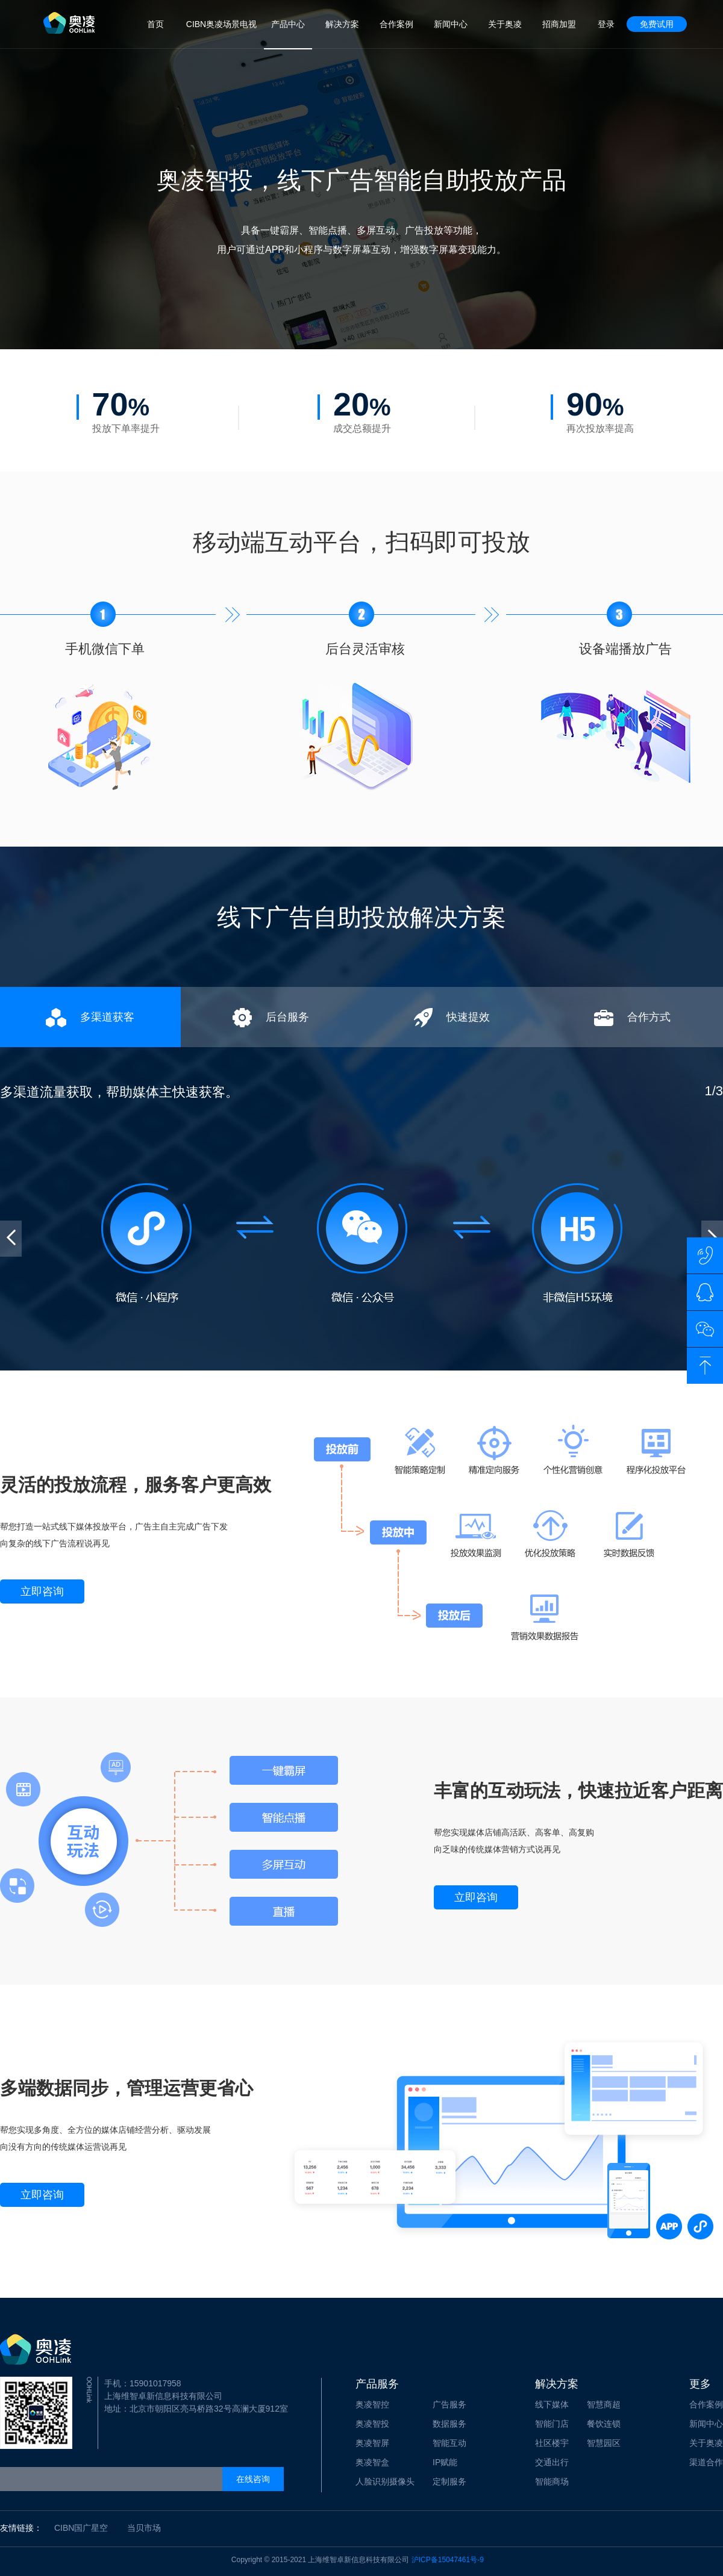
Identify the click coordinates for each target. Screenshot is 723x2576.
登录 (606, 24)
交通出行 (552, 2462)
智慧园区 (604, 2443)
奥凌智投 (372, 2423)
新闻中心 (451, 24)
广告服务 (449, 2404)
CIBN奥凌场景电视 (221, 24)
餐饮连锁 (604, 2423)
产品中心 (288, 24)
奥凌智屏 (372, 2443)
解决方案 (342, 24)
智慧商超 (604, 2404)
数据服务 (449, 2423)
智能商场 (552, 2481)
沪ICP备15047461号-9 (448, 2560)
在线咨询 (253, 2479)
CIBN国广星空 (81, 2528)
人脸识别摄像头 (385, 2481)
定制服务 (449, 2481)
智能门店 (552, 2423)
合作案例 (396, 24)
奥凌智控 (372, 2404)
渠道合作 (706, 2462)
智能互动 (449, 2443)
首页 (155, 24)
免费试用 (657, 24)
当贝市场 (144, 2528)
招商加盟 (559, 24)
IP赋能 (445, 2462)
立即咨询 (42, 1591)
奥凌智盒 (372, 2462)
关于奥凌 (505, 24)
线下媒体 (552, 2404)
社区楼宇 (552, 2443)
